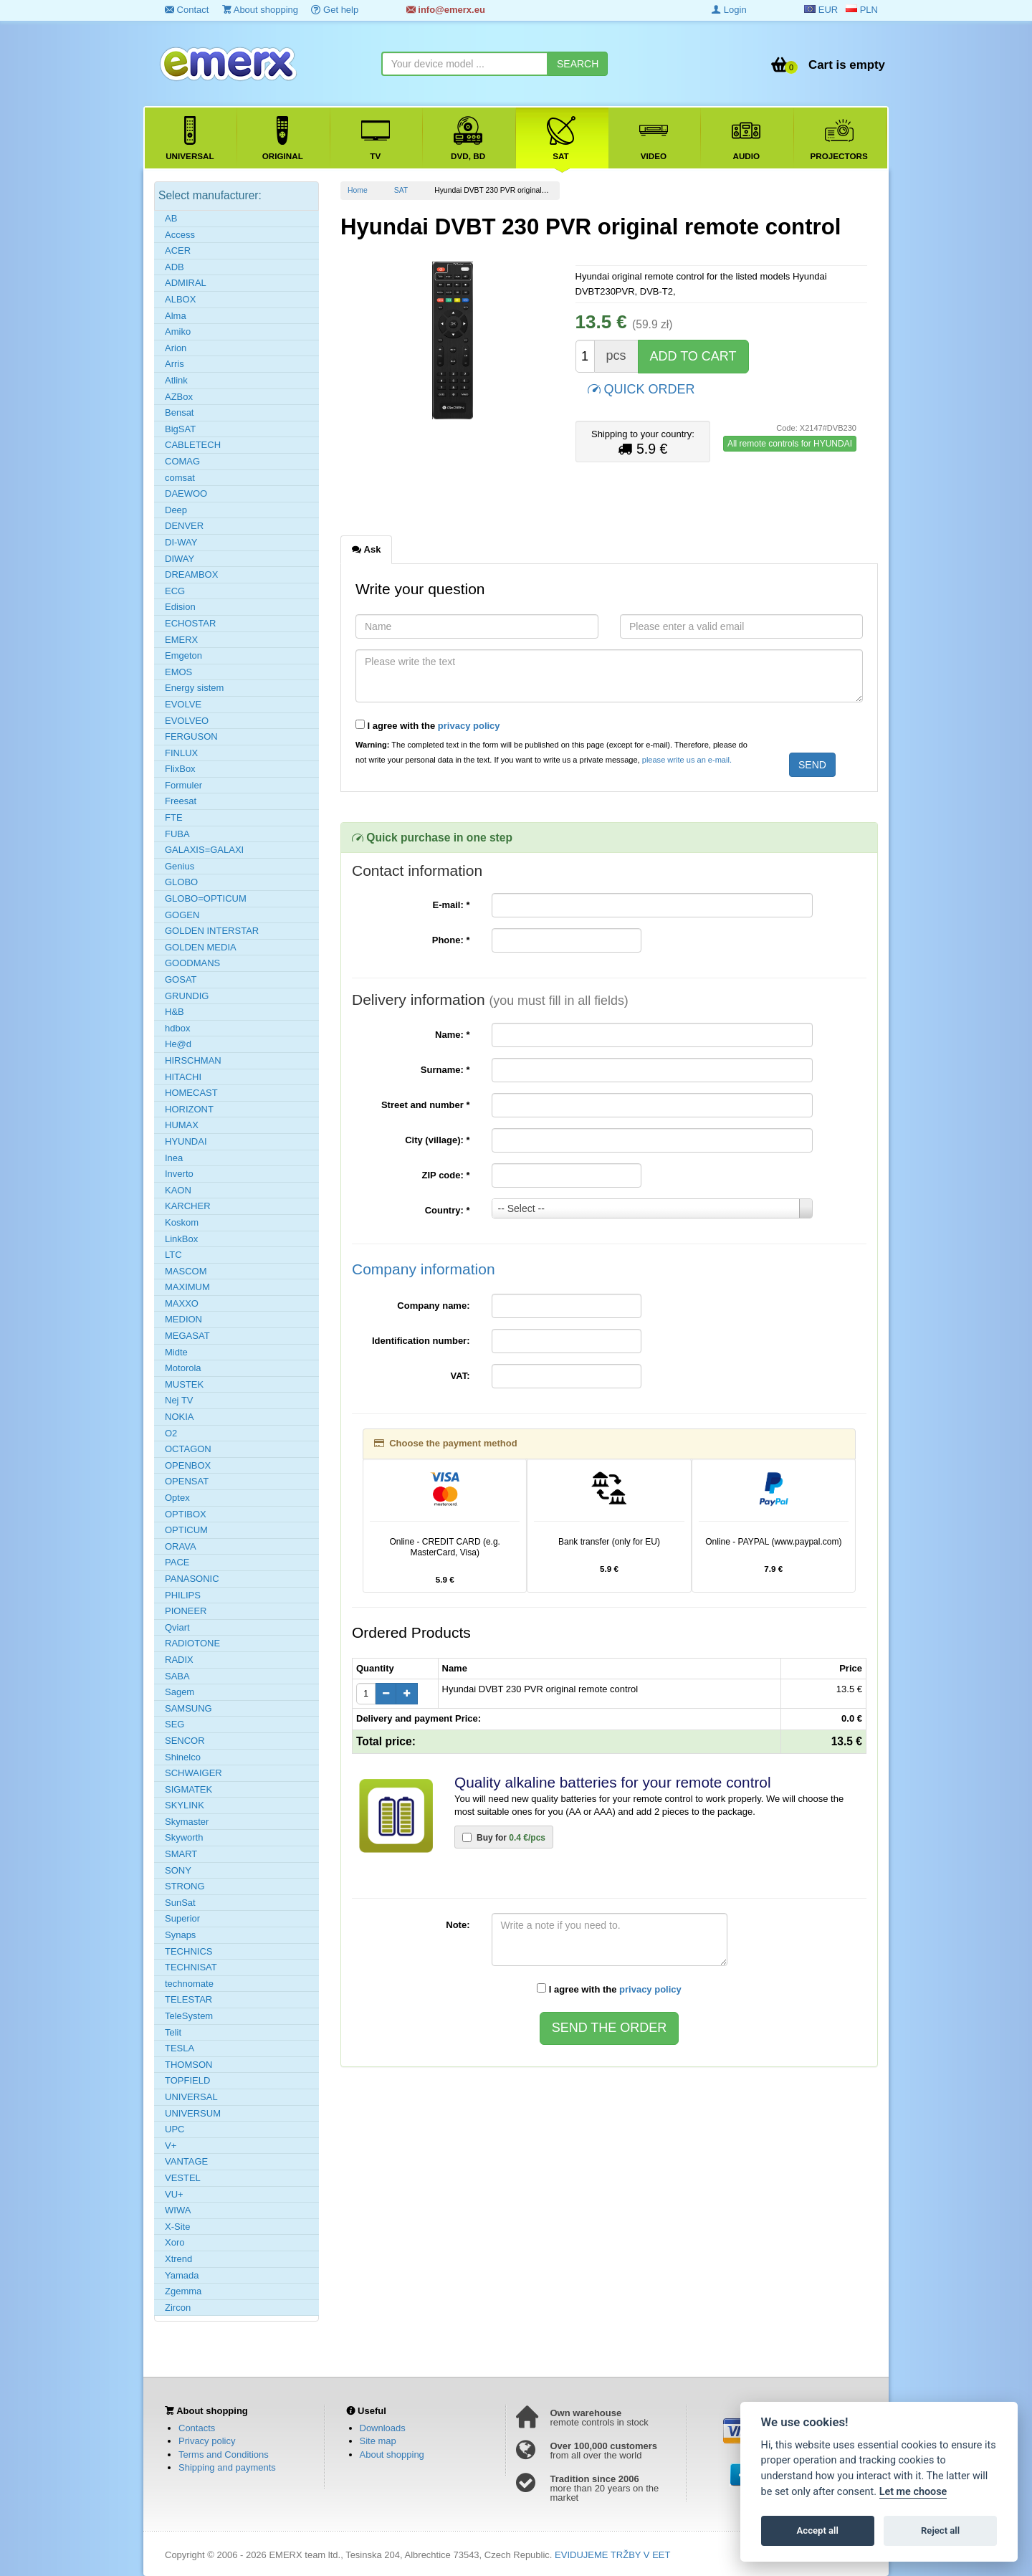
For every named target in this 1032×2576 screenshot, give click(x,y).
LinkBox (181, 1239)
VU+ (174, 2194)
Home (358, 190)
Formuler (183, 785)
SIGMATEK (188, 1789)
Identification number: (421, 1340)
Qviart (177, 1627)
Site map (378, 2441)
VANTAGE (186, 2161)
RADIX (179, 1659)
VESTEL (183, 2177)
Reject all (940, 2530)
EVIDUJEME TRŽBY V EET (612, 2554)
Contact (187, 9)
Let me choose (913, 2492)
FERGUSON (191, 736)
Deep (176, 510)
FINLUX (181, 753)
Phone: (451, 940)
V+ (170, 2145)
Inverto (179, 1173)
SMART (181, 1853)
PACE (177, 1562)
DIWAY (179, 558)
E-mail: (450, 905)
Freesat (180, 801)
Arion (175, 348)
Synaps (180, 1934)
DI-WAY (181, 542)
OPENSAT (187, 1481)
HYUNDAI (186, 1141)
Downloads (383, 2428)
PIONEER (186, 1611)
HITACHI (183, 1077)
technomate (189, 1983)
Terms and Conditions (223, 2454)
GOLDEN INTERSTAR (212, 930)
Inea (174, 1158)
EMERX (181, 639)
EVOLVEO (187, 720)
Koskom (182, 1222)
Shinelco (183, 1757)
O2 (171, 1433)
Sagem (179, 1692)
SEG (174, 1724)
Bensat (179, 412)
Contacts (196, 2428)
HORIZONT (189, 1109)
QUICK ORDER (641, 388)
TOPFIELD (187, 2080)
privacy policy (469, 725)
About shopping (260, 9)
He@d (178, 1044)
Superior (182, 1918)
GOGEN (182, 915)
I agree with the (427, 725)
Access (180, 234)
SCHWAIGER (193, 1773)
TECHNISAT (191, 1967)
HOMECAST (191, 1092)
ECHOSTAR (190, 623)
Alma (175, 315)
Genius (179, 866)
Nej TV (179, 1400)
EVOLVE (183, 704)
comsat (180, 477)
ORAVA (180, 1546)
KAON (178, 1190)
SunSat (180, 1902)
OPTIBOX (185, 1514)
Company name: (433, 1305)
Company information (423, 1269)
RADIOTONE (192, 1643)
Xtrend (178, 2258)
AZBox (179, 396)
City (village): (437, 1140)
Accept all (817, 2530)
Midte (176, 1352)
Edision (180, 606)
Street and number (425, 1104)
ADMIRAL (185, 282)
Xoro (174, 2242)
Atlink (176, 380)
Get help (334, 9)
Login (729, 9)
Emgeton (183, 655)
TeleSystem (189, 2015)
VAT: (460, 1375)
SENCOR (185, 1740)
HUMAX (182, 1125)
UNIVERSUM (193, 2113)
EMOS (178, 672)
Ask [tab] (366, 549)
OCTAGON (188, 1449)
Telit (173, 2032)
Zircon (178, 2307)
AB (171, 218)
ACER (178, 250)
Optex (177, 1497)
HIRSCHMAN (193, 1060)
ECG (175, 591)
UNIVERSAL (191, 2096)
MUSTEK (184, 1384)
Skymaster (187, 1821)
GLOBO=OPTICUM (206, 898)
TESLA (179, 2048)
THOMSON (188, 2064)
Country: (447, 1210)
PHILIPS (183, 1595)
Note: (457, 1924)
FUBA (177, 834)
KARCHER (188, 1206)
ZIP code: (446, 1175)
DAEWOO (186, 493)
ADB (174, 267)
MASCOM (186, 1271)
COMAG (182, 461)
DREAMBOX (191, 574)
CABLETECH (193, 444)
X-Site (177, 2226)
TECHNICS (188, 1951)
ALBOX (180, 299)
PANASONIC (192, 1578)
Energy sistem (194, 687)
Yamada (182, 2275)
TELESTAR (188, 1999)
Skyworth (184, 1837)
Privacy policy (206, 2441)
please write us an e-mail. (687, 759)
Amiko (178, 331)
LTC (173, 1254)
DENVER (184, 525)
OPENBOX (188, 1465)
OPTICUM (186, 1530)
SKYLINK (184, 1805)
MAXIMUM (187, 1287)
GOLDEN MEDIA (200, 947)
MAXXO (182, 1303)
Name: (452, 1034)
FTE (174, 817)
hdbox (177, 1028)
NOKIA (179, 1416)
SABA (177, 1676)
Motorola (183, 1368)
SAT (401, 190)
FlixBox (180, 768)
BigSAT (180, 429)
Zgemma (183, 2291)
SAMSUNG (188, 1708)
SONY (178, 1870)
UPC (174, 2129)
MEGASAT (187, 1335)
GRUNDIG (187, 996)
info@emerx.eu (445, 9)
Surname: (445, 1069)
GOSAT (181, 979)
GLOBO (181, 882)
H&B (174, 1011)
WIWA (178, 2210)
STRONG (185, 1886)
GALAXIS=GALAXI (204, 849)
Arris (174, 363)
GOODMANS (192, 963)
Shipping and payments (227, 2467)
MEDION (183, 1319)
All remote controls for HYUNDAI (789, 444)
